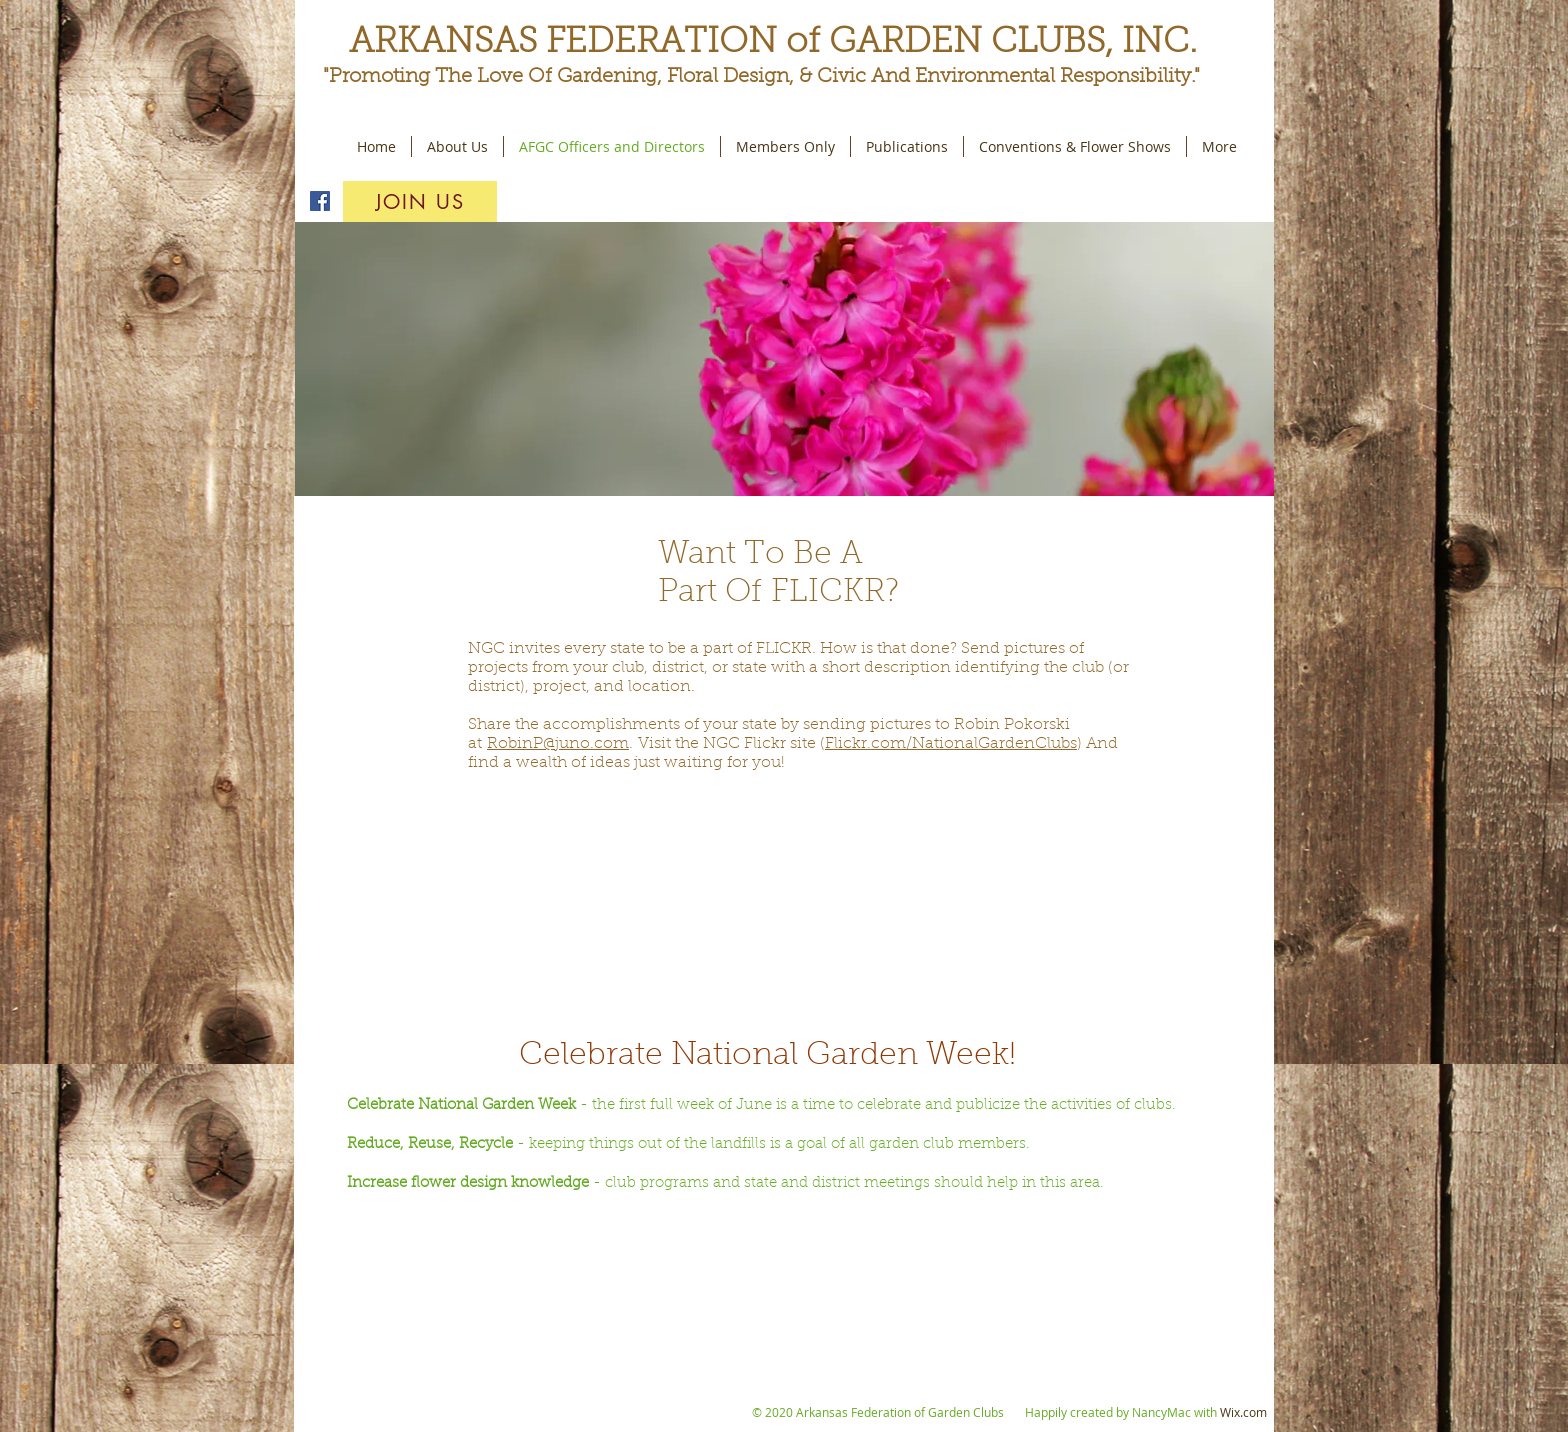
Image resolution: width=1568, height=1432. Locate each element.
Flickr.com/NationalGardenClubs (951, 744)
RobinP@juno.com (558, 744)
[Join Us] (420, 201)
